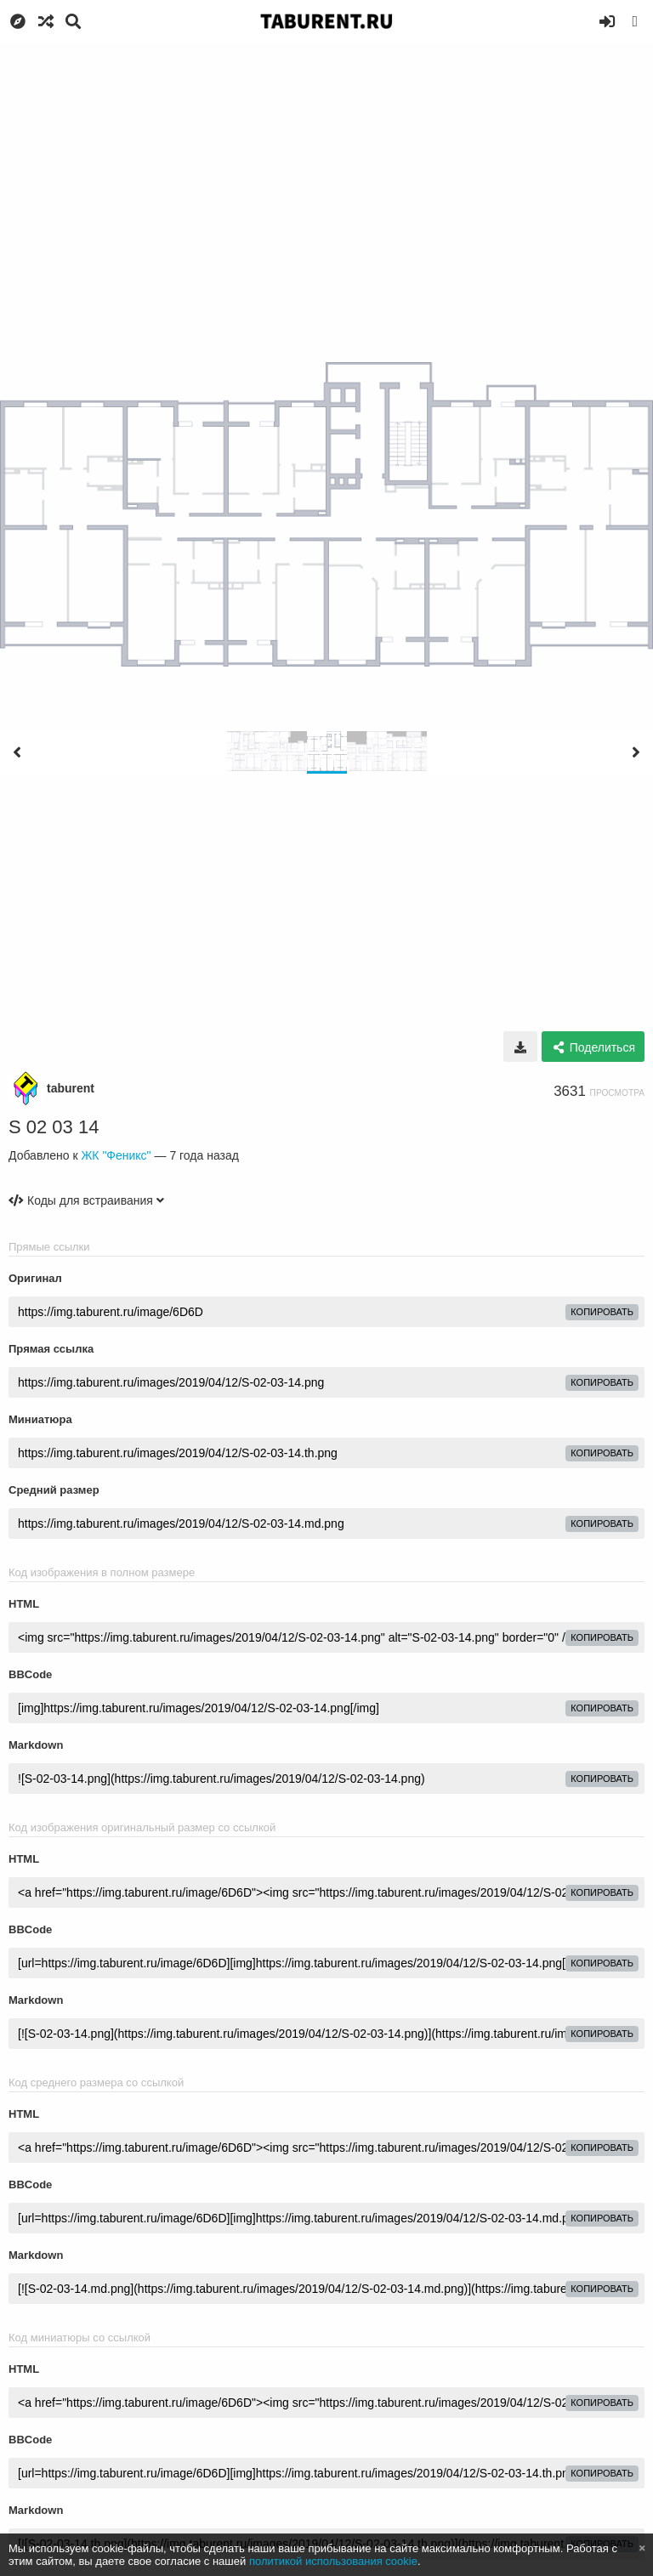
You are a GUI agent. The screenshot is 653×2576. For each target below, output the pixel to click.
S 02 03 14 (54, 1127)
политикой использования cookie (333, 2561)
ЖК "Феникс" (115, 1155)
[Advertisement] (326, 170)
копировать (602, 1312)
